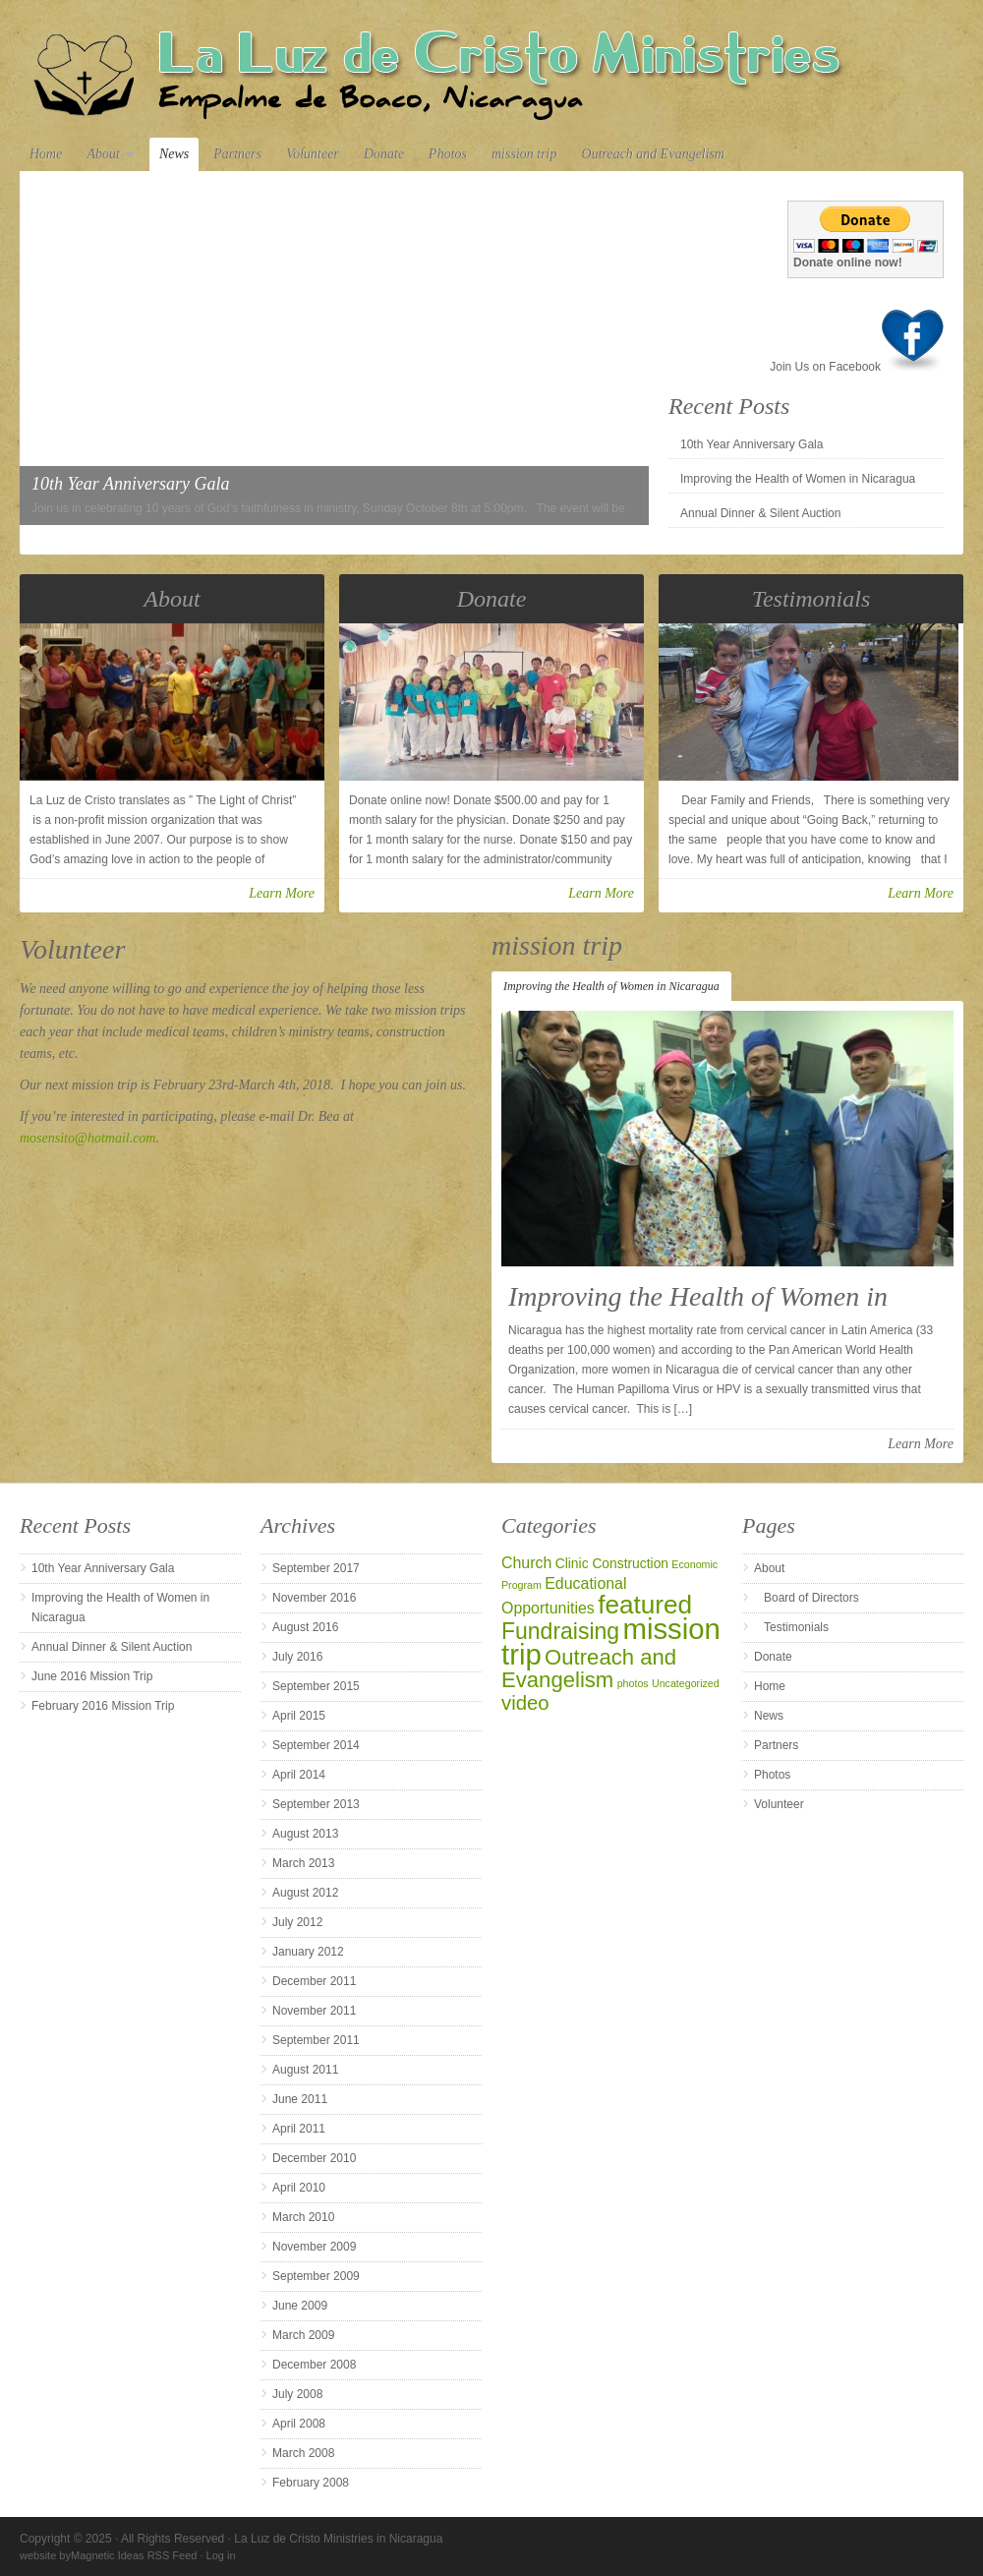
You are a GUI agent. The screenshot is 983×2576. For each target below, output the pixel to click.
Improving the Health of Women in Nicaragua (797, 479)
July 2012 (297, 1922)
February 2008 (310, 2482)
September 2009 (316, 2276)
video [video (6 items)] (525, 1703)
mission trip (524, 153)
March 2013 (303, 1863)
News (174, 153)
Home (45, 153)
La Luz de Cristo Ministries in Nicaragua (491, 71)
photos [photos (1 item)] (633, 1683)
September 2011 (316, 2040)
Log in (221, 2555)
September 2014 (316, 1745)
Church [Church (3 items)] (526, 1562)
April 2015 (298, 1716)
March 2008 (303, 2453)
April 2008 (298, 2423)
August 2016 (305, 1627)
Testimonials (796, 1627)
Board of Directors (811, 1598)
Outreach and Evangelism (653, 153)
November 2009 (314, 2247)
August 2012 (305, 1893)
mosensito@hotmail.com (87, 1138)
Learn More (282, 893)
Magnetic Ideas (108, 2555)
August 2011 (305, 2070)
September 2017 (316, 1568)
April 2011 (298, 2129)
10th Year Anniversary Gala (751, 444)
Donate (384, 153)
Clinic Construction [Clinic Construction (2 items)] (611, 1563)
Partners (237, 153)
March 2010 (303, 2217)
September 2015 (316, 1686)
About (105, 154)
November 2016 (314, 1598)
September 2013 (316, 1804)
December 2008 (314, 2364)
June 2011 (299, 2099)
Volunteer (312, 153)
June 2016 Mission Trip (91, 1676)
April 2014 (298, 1775)
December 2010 (314, 2158)
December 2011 (314, 1981)
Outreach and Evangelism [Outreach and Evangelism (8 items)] (588, 1668)
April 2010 (298, 2188)
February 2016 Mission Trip (102, 1706)
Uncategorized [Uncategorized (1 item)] (686, 1683)
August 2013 (305, 1834)
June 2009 (299, 2306)
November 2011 (314, 2011)
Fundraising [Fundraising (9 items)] (560, 1631)
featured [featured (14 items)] (645, 1604)
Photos (448, 153)
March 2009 (303, 2335)
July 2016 (297, 1657)
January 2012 (308, 1952)
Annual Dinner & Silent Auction (760, 513)
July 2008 (297, 2394)
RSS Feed (172, 2555)
